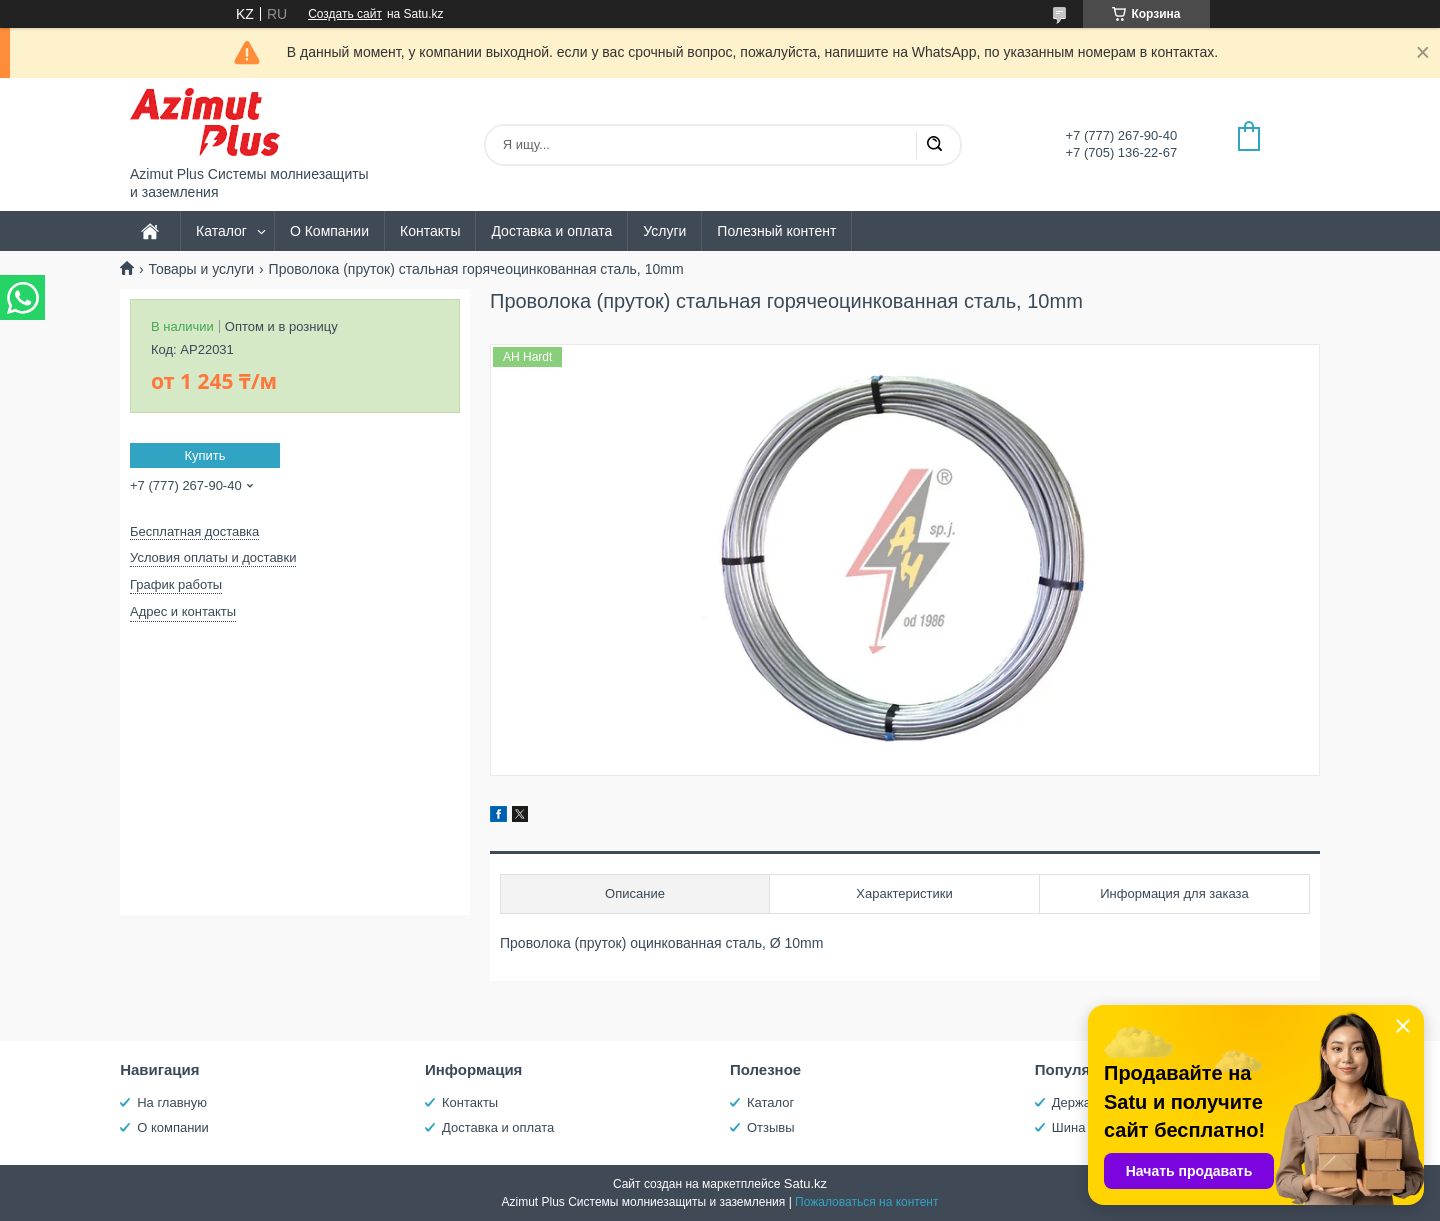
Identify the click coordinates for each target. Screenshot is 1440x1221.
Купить (204, 455)
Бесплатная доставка (194, 531)
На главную (172, 1102)
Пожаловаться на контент (866, 1202)
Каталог (221, 231)
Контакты (430, 231)
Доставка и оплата (551, 231)
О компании (173, 1127)
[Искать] (934, 145)
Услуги (664, 231)
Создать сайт (345, 14)
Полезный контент (776, 231)
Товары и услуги (201, 269)
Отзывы (771, 1127)
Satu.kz (805, 1183)
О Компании (329, 231)
